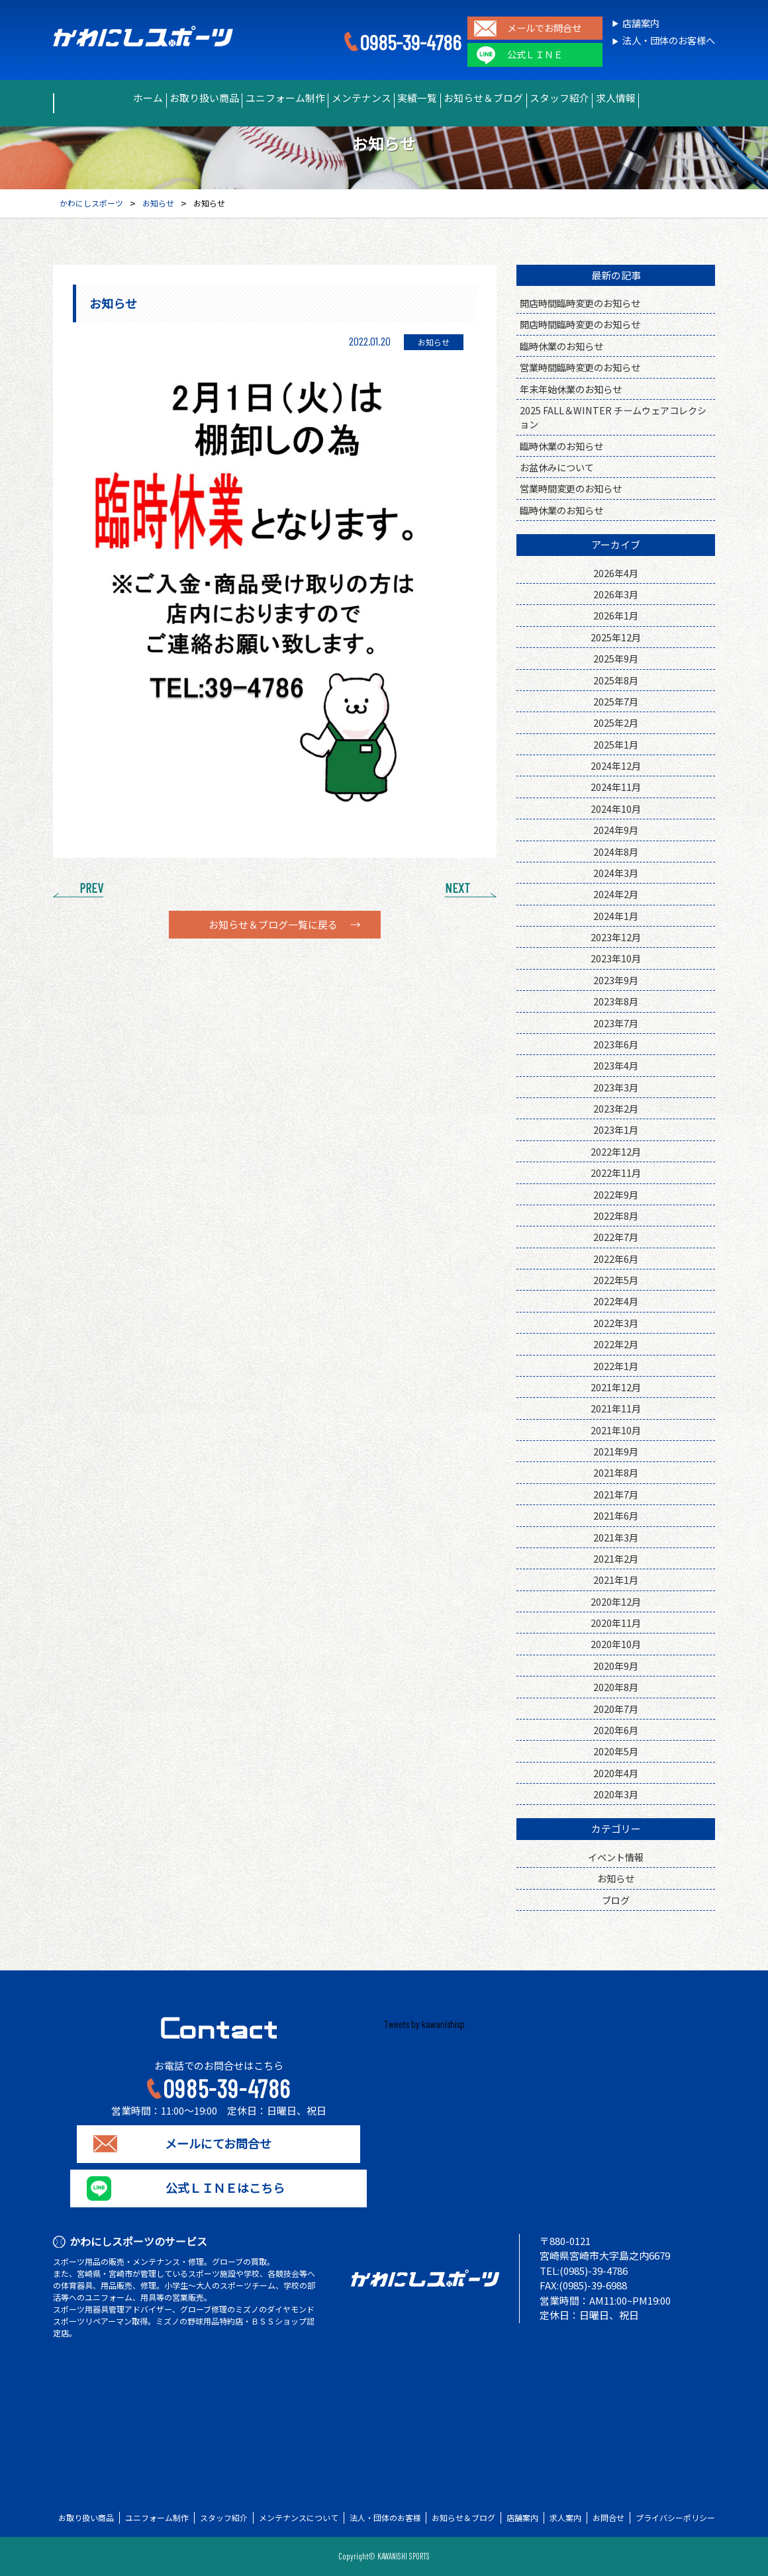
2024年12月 (616, 765)
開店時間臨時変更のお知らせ (580, 303)
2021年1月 (615, 1580)
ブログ (616, 1900)
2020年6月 (615, 1730)
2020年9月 (615, 1666)
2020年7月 (615, 1709)
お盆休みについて (557, 467)
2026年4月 (615, 573)
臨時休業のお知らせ (561, 346)
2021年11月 (616, 1408)
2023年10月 (616, 958)
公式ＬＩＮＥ (535, 54)
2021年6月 (615, 1515)
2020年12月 (616, 1601)
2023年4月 (615, 1065)
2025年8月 (615, 680)
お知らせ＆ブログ (509, 98)
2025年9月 (615, 658)
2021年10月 (616, 1430)
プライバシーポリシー (675, 2517)
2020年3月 (615, 1794)
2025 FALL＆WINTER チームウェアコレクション (613, 417)
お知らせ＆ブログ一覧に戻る (273, 925)
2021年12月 (616, 1387)
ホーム (87, 98)
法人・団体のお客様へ (668, 40)
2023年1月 (615, 1129)
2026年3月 (615, 594)
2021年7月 (615, 1494)
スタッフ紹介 (602, 98)
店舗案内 (640, 23)
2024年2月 (615, 894)
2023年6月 (615, 1044)
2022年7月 (615, 1237)
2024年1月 (615, 916)
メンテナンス (351, 98)
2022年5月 (615, 1280)
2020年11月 (616, 1623)
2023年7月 (615, 1023)
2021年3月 (615, 1537)
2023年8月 (615, 1001)
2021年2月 (615, 1558)
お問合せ (608, 2517)
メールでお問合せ (544, 28)
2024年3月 (615, 873)
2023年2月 (615, 1108)
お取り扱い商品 (161, 98)
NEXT (457, 888)
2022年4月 (615, 1301)
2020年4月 (615, 1773)
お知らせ (615, 1878)
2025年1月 (615, 744)
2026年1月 (615, 615)
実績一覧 (425, 98)
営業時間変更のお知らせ (571, 488)
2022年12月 (616, 1151)
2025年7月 (615, 701)
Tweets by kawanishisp (424, 2024)
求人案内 (565, 2517)
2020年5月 (615, 1751)
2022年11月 (616, 1172)
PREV (91, 888)
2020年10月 (616, 1644)
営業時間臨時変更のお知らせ (580, 367)
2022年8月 (615, 1215)
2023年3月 (615, 1087)
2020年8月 (615, 1687)
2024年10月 (616, 808)
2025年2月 (615, 722)
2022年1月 (615, 1366)
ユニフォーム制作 (259, 98)
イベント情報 (616, 1857)
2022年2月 (615, 1344)
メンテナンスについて (298, 2517)
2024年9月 (615, 830)
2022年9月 (615, 1194)
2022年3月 (615, 1323)
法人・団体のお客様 (385, 2517)
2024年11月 (616, 787)
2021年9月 (615, 1451)
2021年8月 (615, 1472)
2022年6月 (615, 1258)
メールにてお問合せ (219, 2144)
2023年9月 (615, 980)
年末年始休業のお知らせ (571, 389)
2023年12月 (616, 937)
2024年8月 (615, 851)
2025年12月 (616, 637)
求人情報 (676, 98)
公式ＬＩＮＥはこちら (218, 2188)
